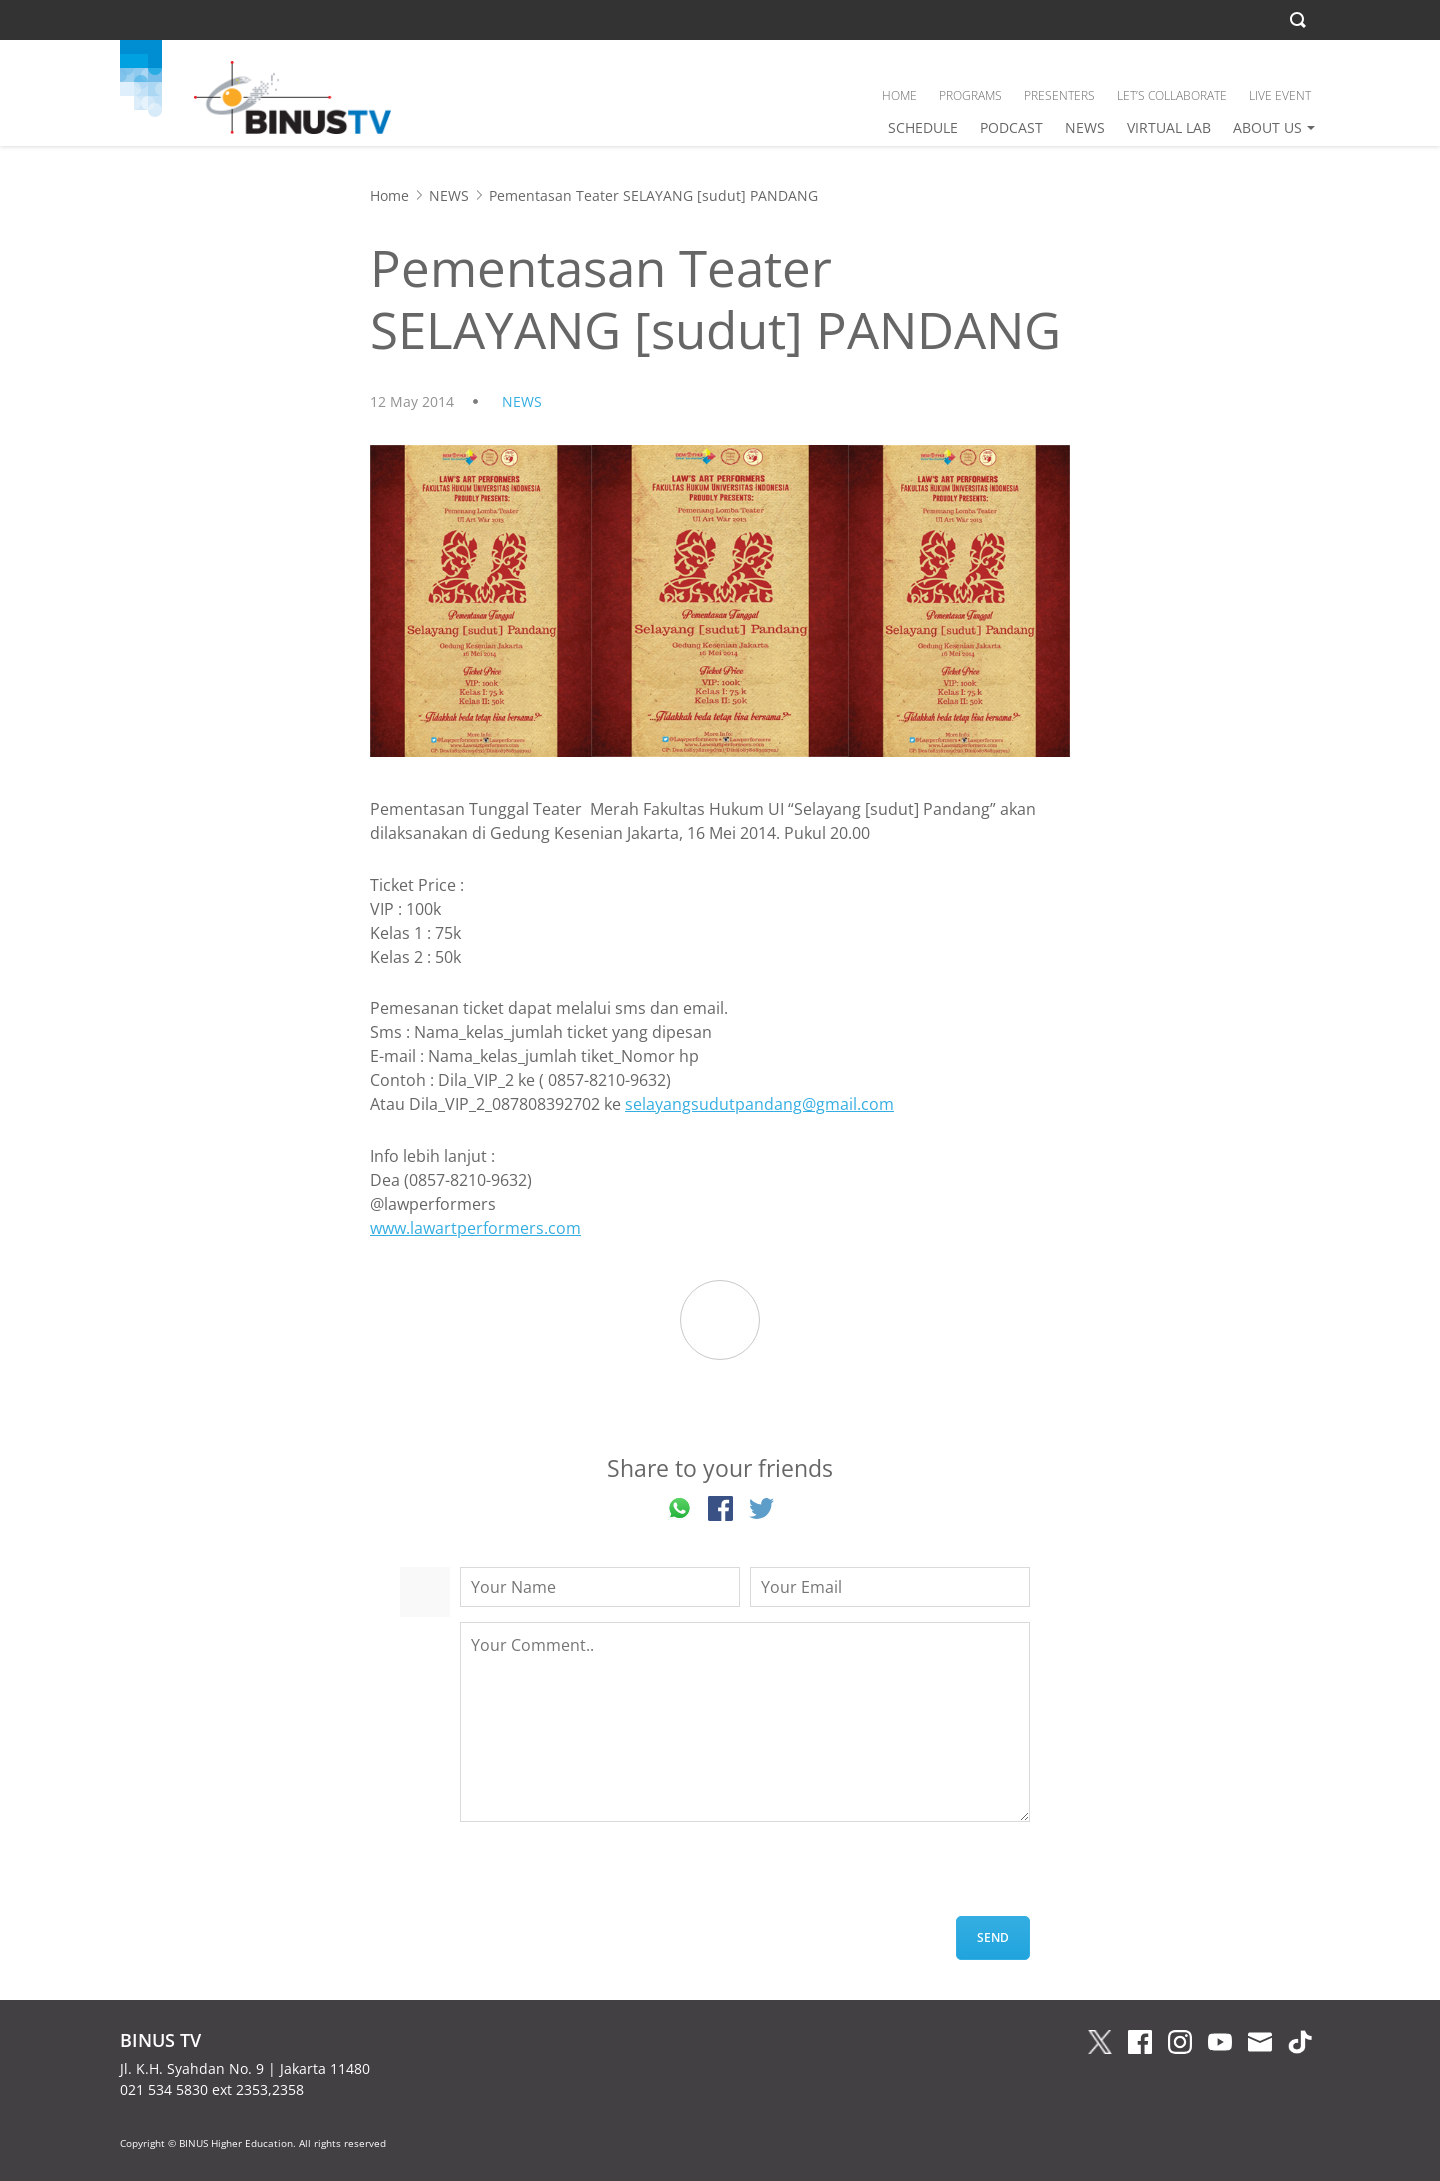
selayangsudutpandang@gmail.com (759, 1104)
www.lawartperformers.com (475, 1228)
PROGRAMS (970, 95)
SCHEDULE (923, 127)
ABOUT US (1267, 127)
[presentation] (612, 1877)
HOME (899, 95)
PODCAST (1011, 127)
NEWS (1085, 127)
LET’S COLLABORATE (1172, 95)
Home (389, 195)
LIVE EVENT (1280, 95)
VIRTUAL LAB (1169, 127)
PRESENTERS (1059, 95)
